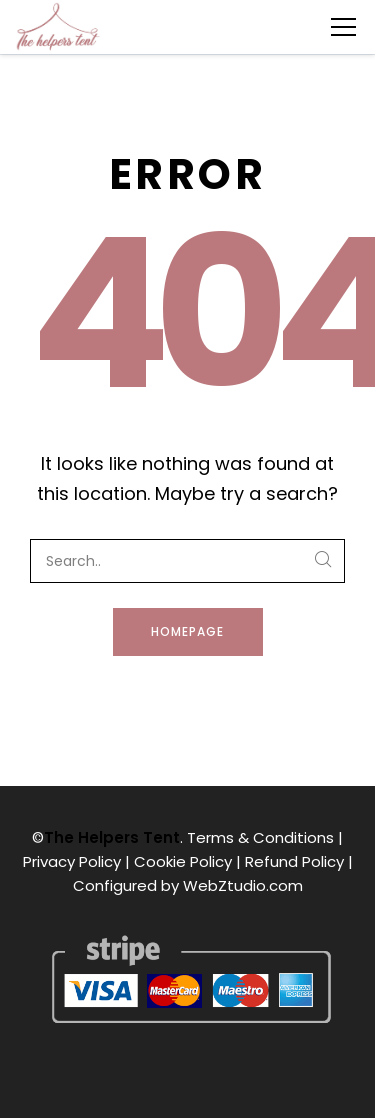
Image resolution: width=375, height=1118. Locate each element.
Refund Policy (294, 861)
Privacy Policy (72, 861)
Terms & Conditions (260, 837)
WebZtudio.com (243, 885)
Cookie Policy (183, 861)
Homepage (187, 631)
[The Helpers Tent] (58, 27)
